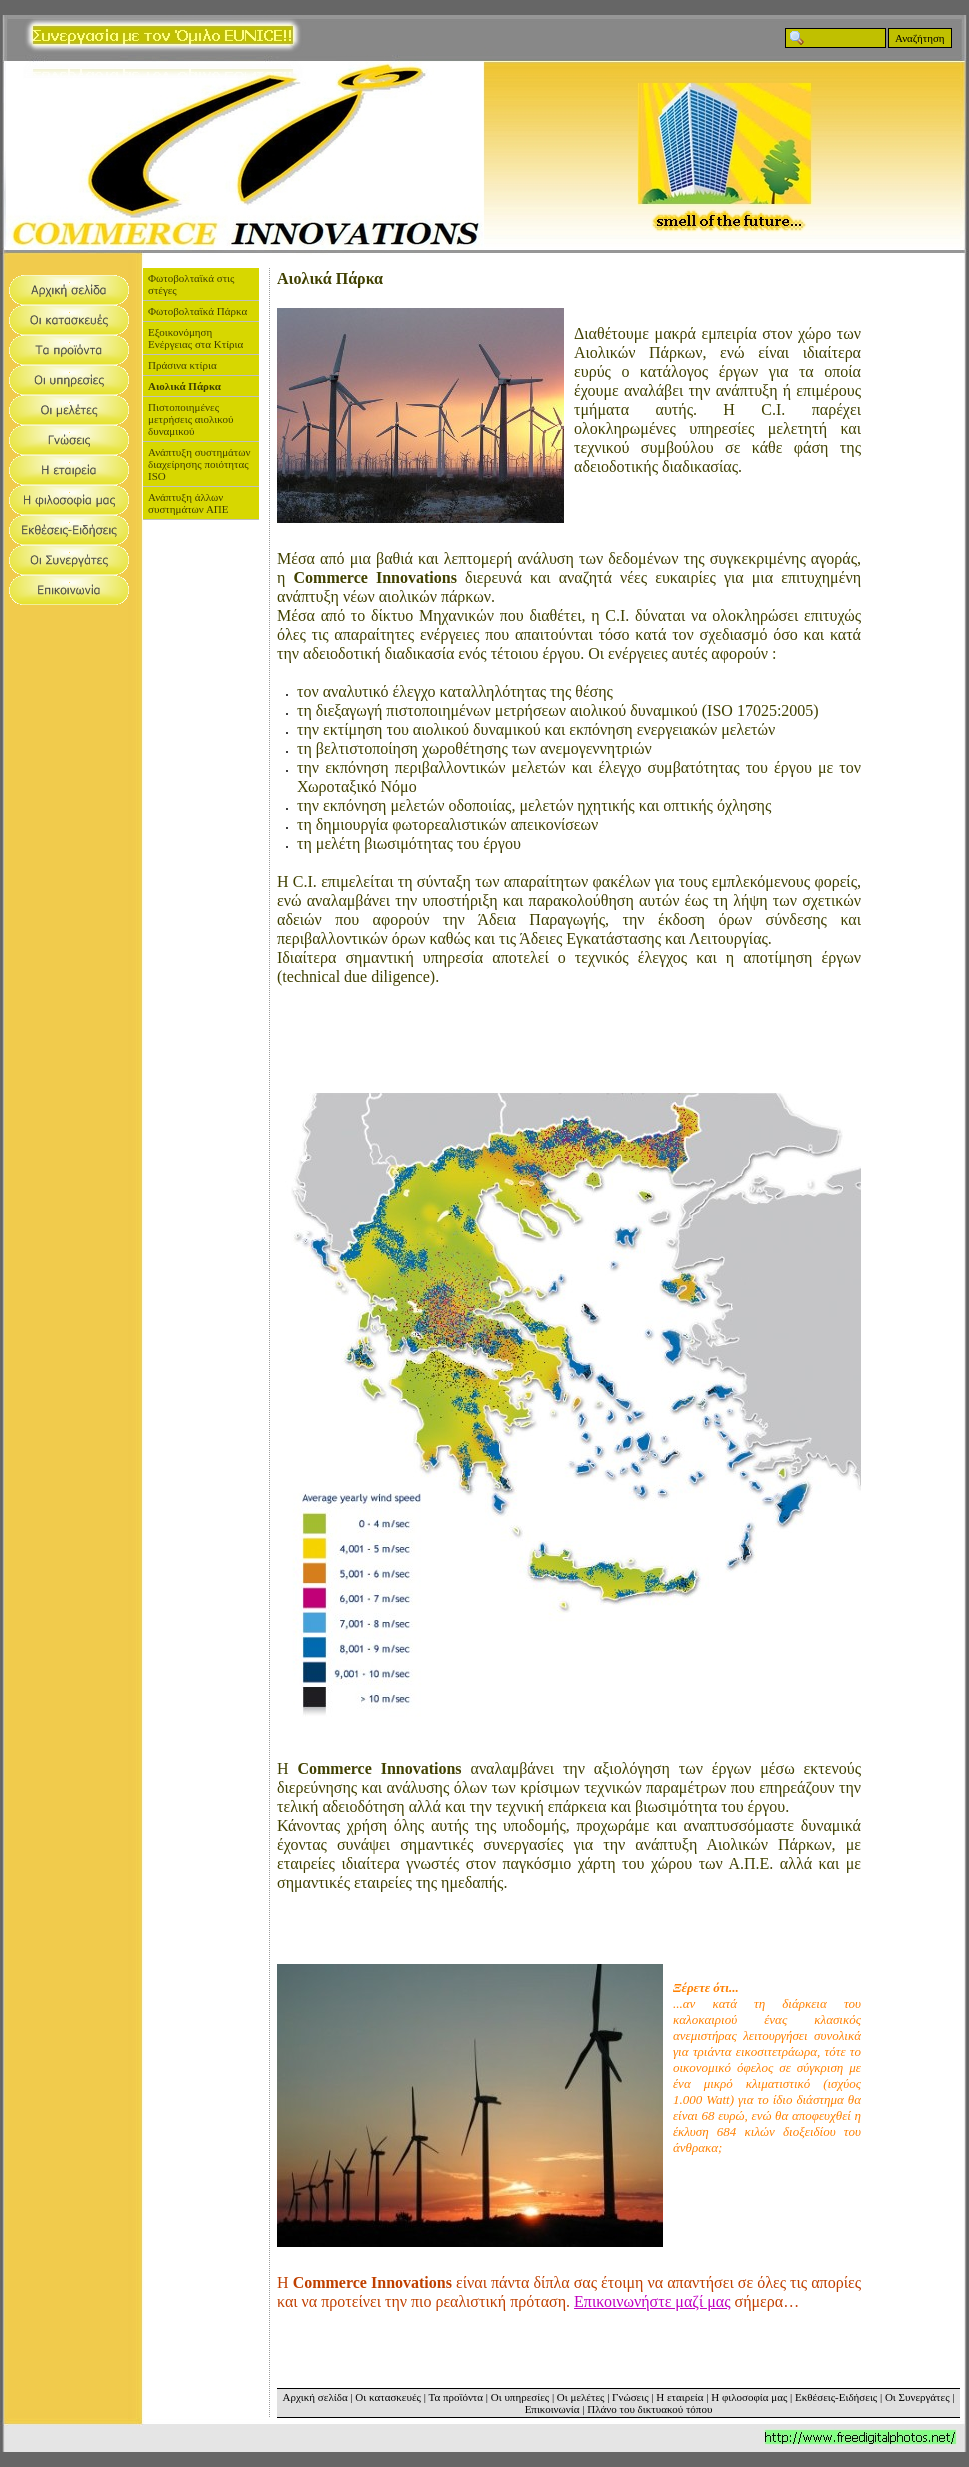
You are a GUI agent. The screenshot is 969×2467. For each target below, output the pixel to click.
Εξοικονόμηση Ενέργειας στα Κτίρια (195, 338)
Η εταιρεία (679, 2397)
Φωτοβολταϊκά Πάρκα (197, 311)
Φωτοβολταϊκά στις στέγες (191, 284)
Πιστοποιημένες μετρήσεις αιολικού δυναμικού (190, 419)
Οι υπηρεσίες (520, 2397)
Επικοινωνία (552, 2409)
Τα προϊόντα (455, 2397)
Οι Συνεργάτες (917, 2397)
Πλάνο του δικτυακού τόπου (649, 2409)
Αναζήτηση (920, 38)
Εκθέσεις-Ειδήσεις (836, 2397)
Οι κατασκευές (388, 2397)
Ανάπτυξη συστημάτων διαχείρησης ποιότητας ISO (199, 464)
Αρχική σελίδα (315, 2397)
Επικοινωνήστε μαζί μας (652, 2301)
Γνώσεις (630, 2397)
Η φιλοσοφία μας (749, 2397)
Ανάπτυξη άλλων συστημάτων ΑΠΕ (188, 503)
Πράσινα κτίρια (182, 365)
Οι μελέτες (581, 2397)
